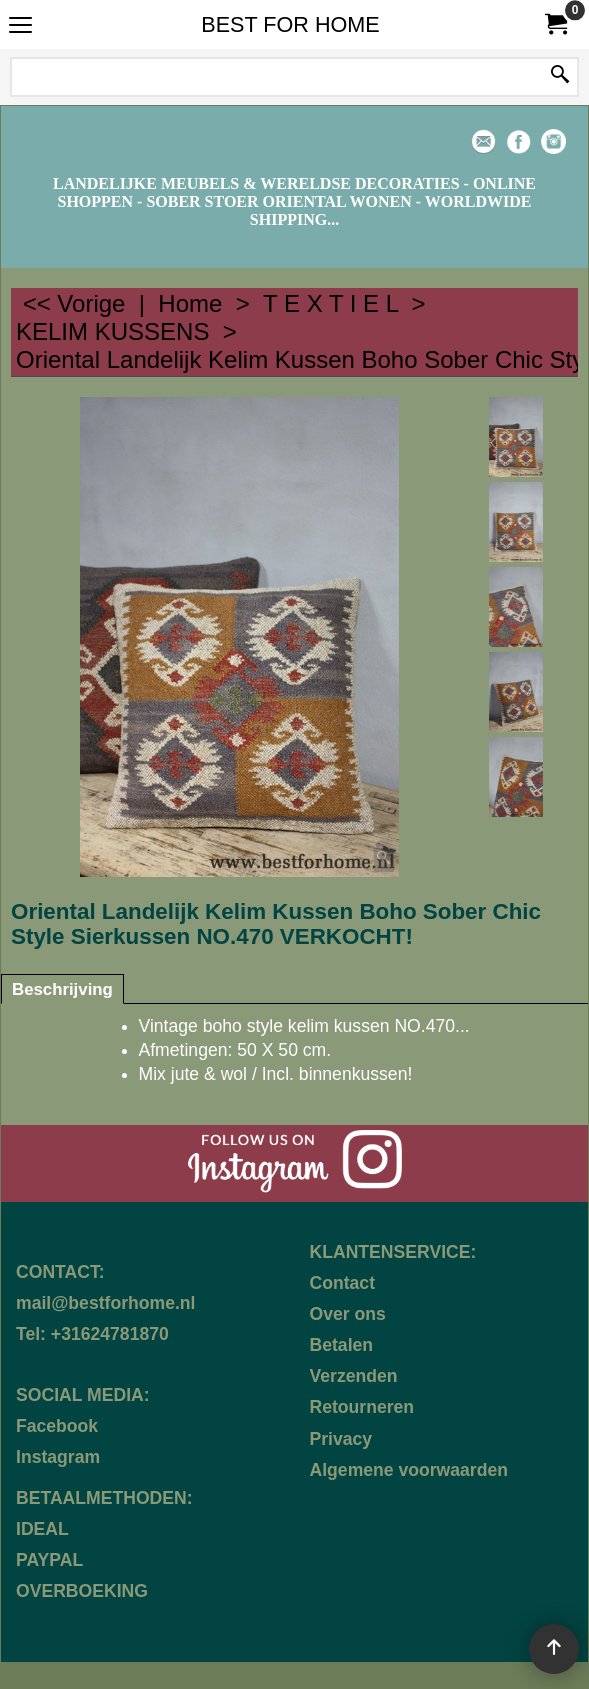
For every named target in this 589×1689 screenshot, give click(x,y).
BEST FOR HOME (290, 24)
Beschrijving (62, 989)
